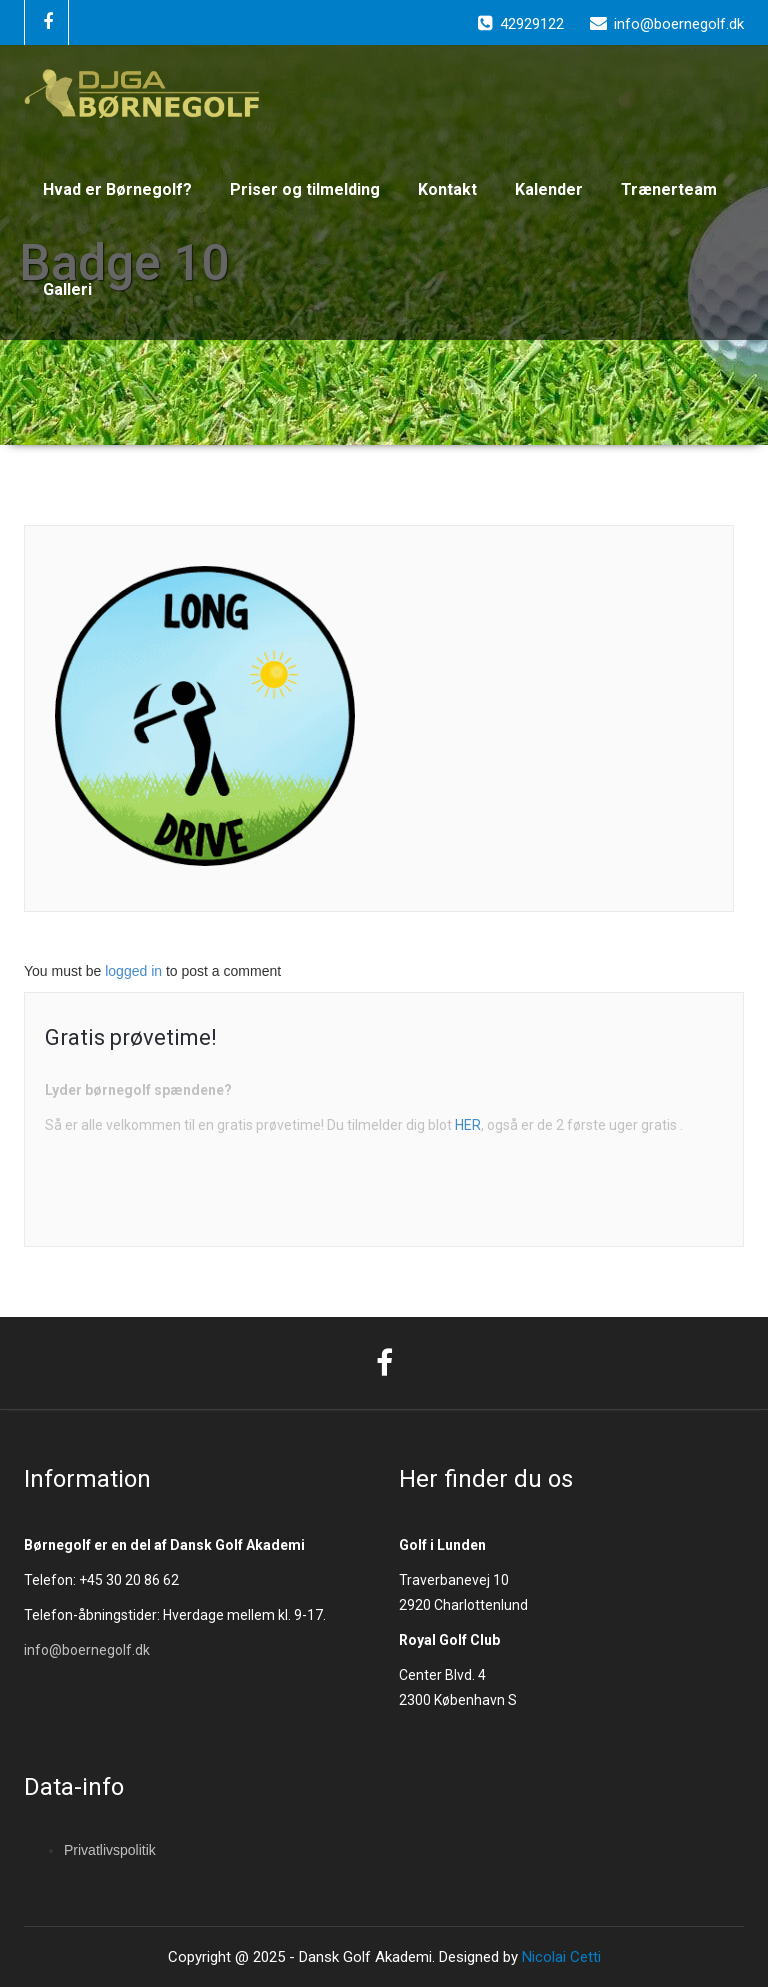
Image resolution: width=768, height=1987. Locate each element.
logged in (133, 971)
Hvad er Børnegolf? (117, 189)
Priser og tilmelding (305, 189)
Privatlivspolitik (110, 1850)
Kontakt (447, 189)
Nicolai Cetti (559, 1957)
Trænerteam (669, 189)
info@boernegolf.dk (87, 1650)
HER (468, 1125)
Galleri (67, 289)
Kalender (549, 189)
